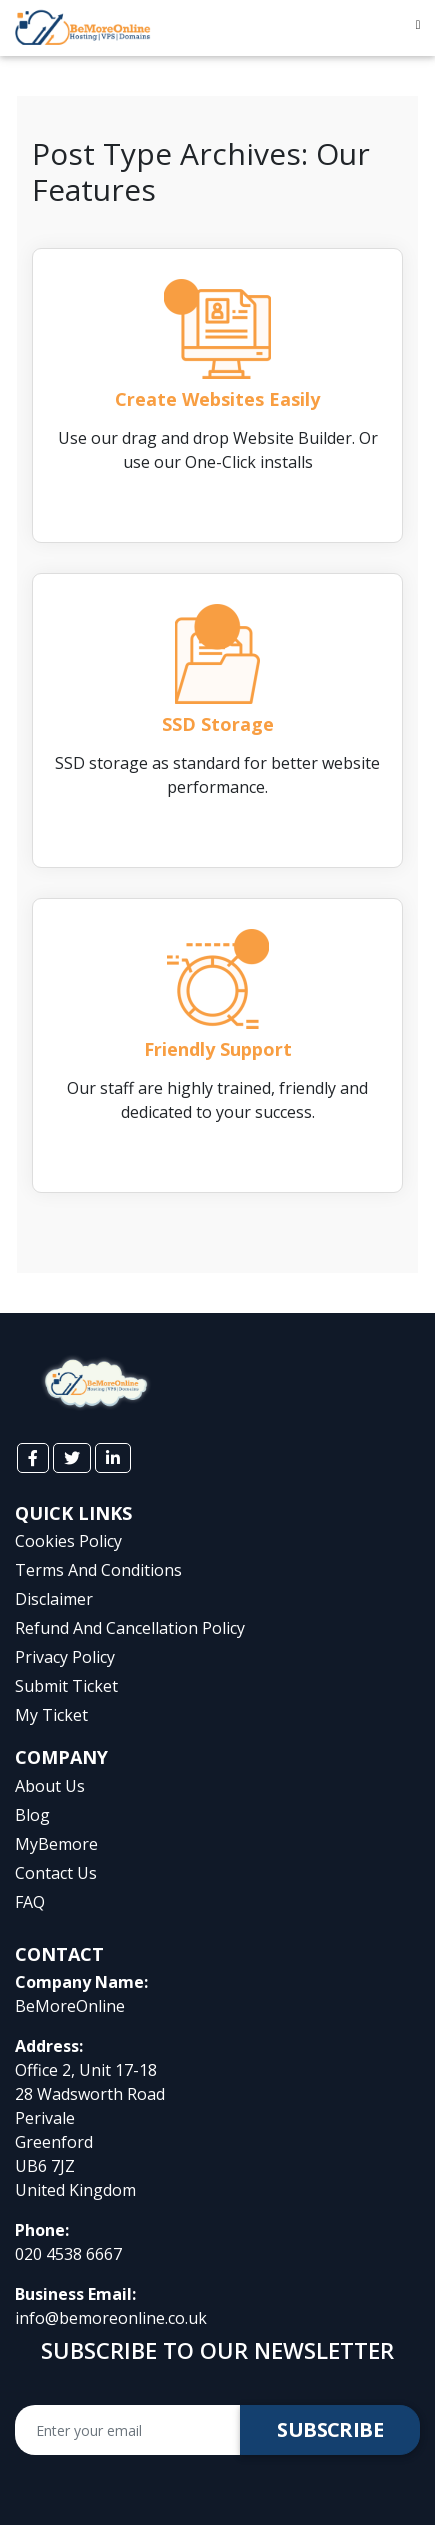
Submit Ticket (66, 1686)
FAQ (30, 1902)
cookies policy (68, 1541)
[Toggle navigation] (418, 28)
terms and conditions (98, 1570)
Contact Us (56, 1873)
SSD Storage (218, 724)
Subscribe (330, 2429)
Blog (32, 1815)
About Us (50, 1786)
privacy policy (65, 1657)
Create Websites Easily (217, 399)
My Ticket (51, 1715)
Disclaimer (54, 1599)
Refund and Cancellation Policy (130, 1628)
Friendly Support (218, 1049)
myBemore (56, 1844)
